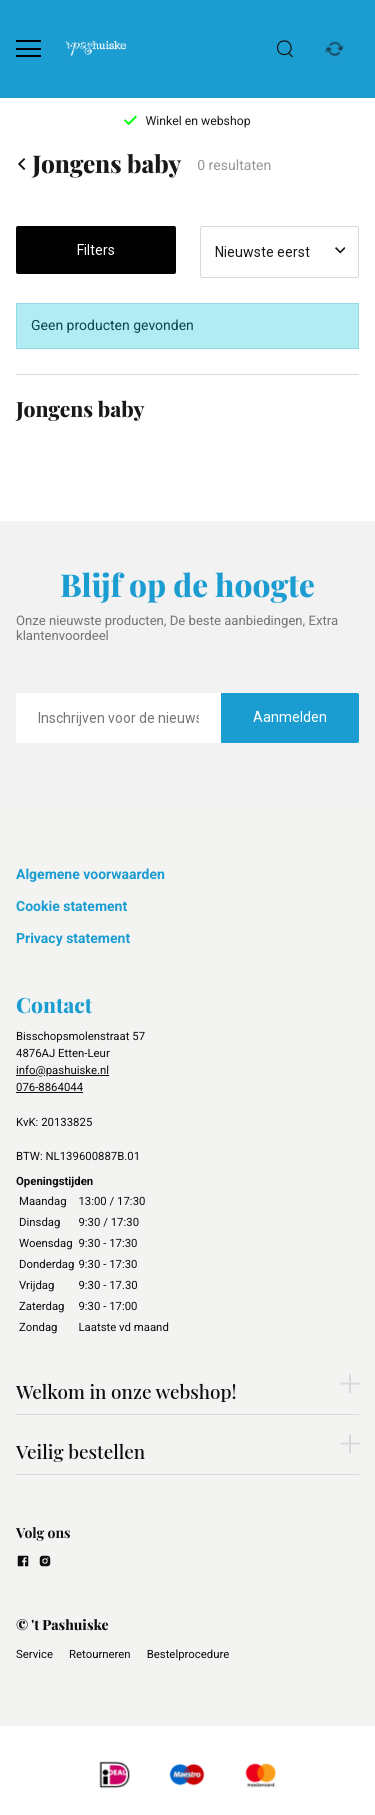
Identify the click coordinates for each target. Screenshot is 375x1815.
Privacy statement (73, 939)
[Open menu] (28, 48)
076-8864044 (49, 1087)
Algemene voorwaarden (90, 875)
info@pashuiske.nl (62, 1070)
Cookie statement (71, 907)
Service (34, 1654)
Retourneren (100, 1654)
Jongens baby (98, 164)
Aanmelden (290, 717)
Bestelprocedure (188, 1654)
